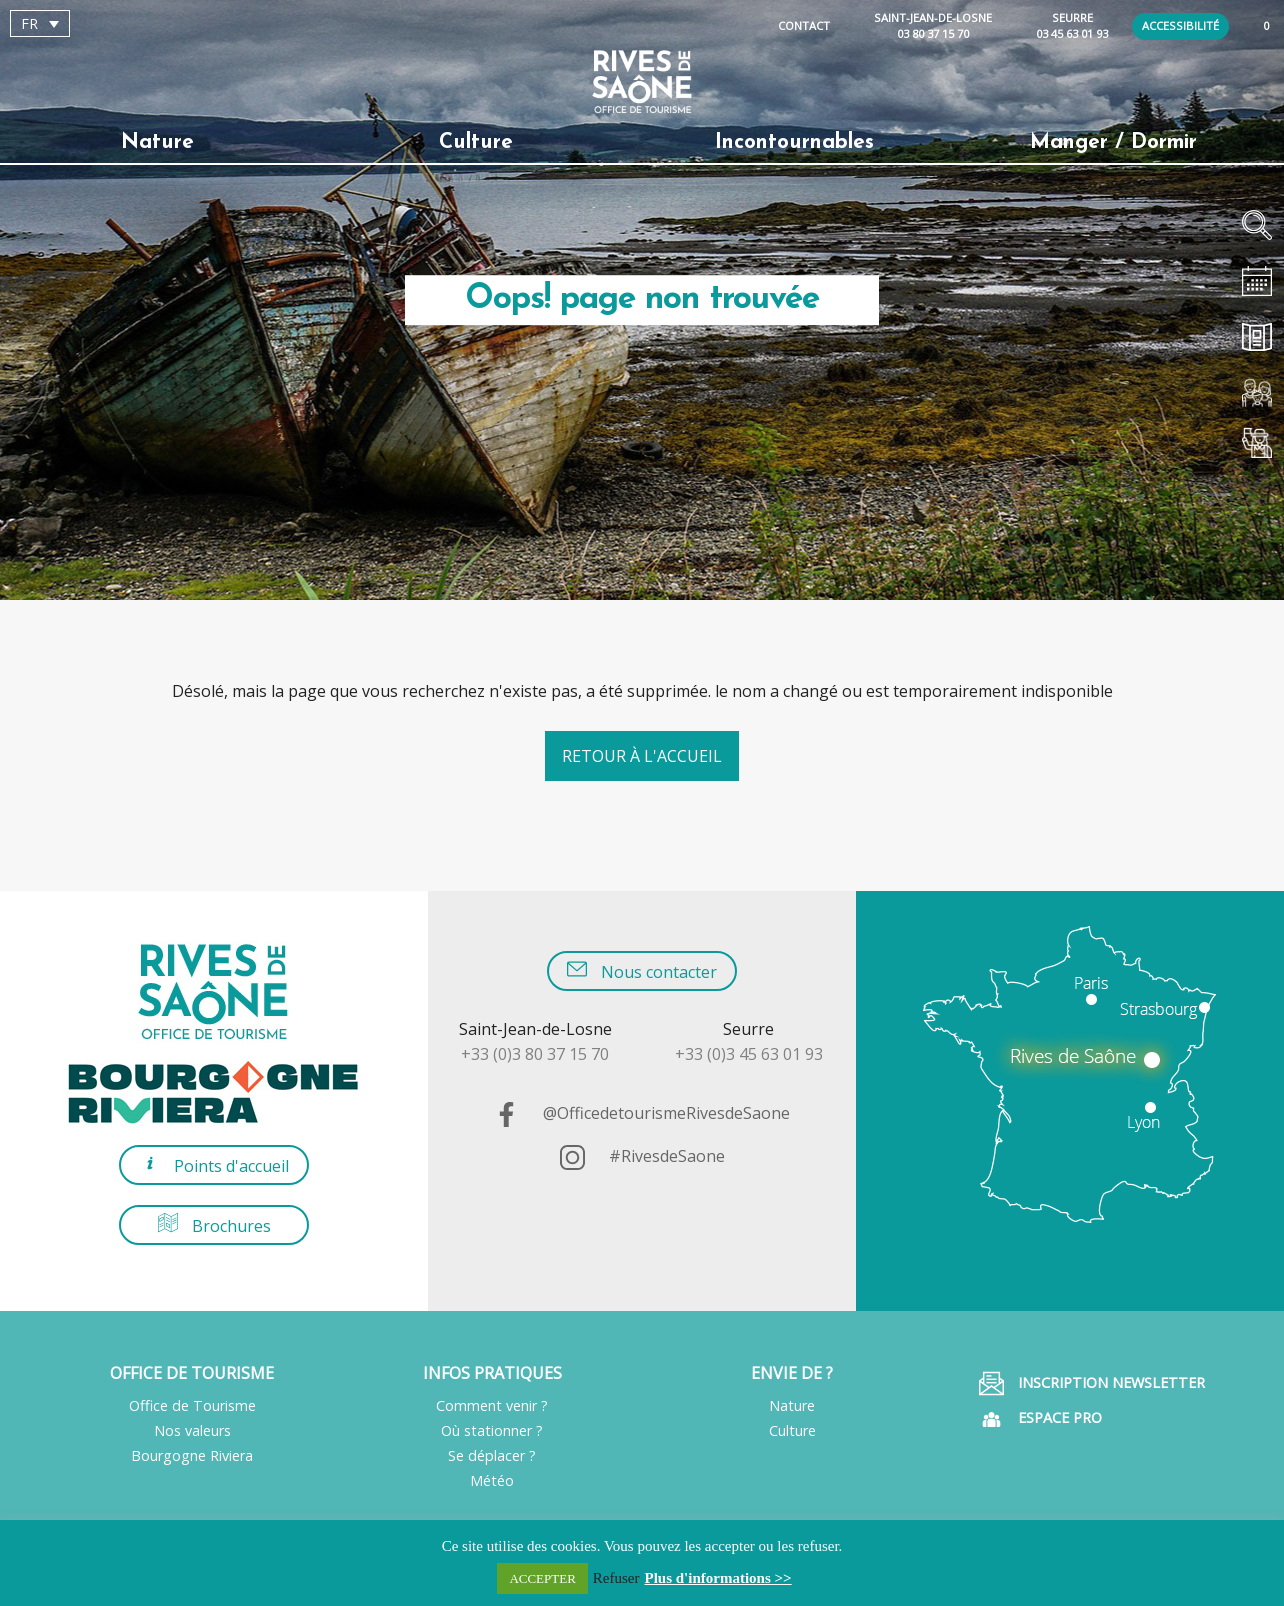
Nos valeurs (192, 1430)
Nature (157, 142)
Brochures (214, 1224)
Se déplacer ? (492, 1455)
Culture (476, 142)
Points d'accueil (214, 1164)
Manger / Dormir (1113, 142)
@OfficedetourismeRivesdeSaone (642, 1113)
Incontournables (794, 142)
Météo (492, 1480)
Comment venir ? (492, 1405)
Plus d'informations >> (718, 1578)
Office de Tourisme (192, 1405)
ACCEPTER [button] (542, 1578)
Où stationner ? (492, 1430)
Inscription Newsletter (1092, 1383)
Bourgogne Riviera (192, 1455)
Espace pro (1040, 1419)
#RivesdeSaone (642, 1156)
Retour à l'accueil (642, 756)
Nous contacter (642, 970)
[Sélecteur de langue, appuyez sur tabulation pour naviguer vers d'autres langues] (40, 23)
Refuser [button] (616, 1578)
